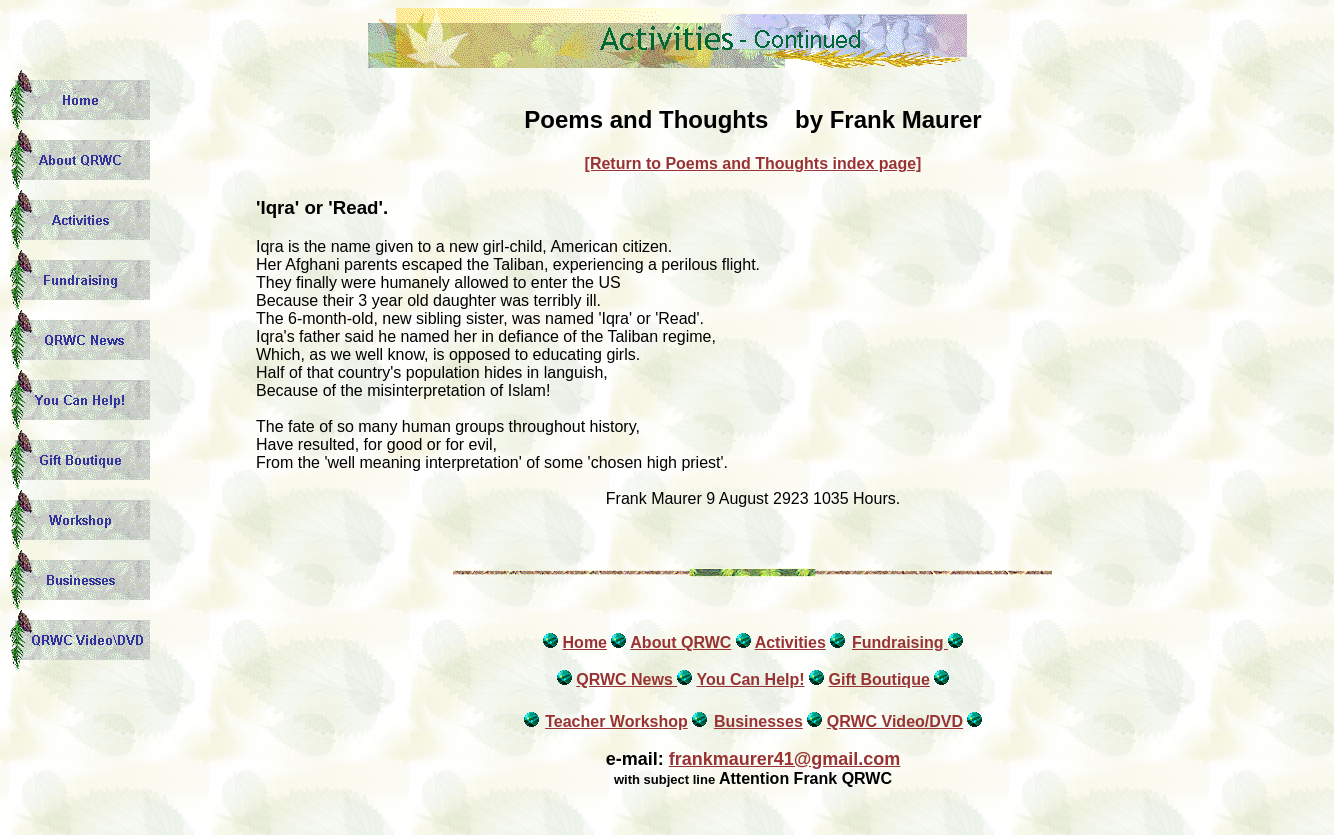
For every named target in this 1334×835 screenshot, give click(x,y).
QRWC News (626, 679)
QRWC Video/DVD (895, 721)
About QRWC (680, 642)
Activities (790, 642)
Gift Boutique (878, 679)
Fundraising (900, 642)
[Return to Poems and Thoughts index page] (753, 163)
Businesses (758, 721)
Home (585, 642)
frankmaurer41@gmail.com (785, 759)
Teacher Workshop (616, 721)
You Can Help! (750, 679)
